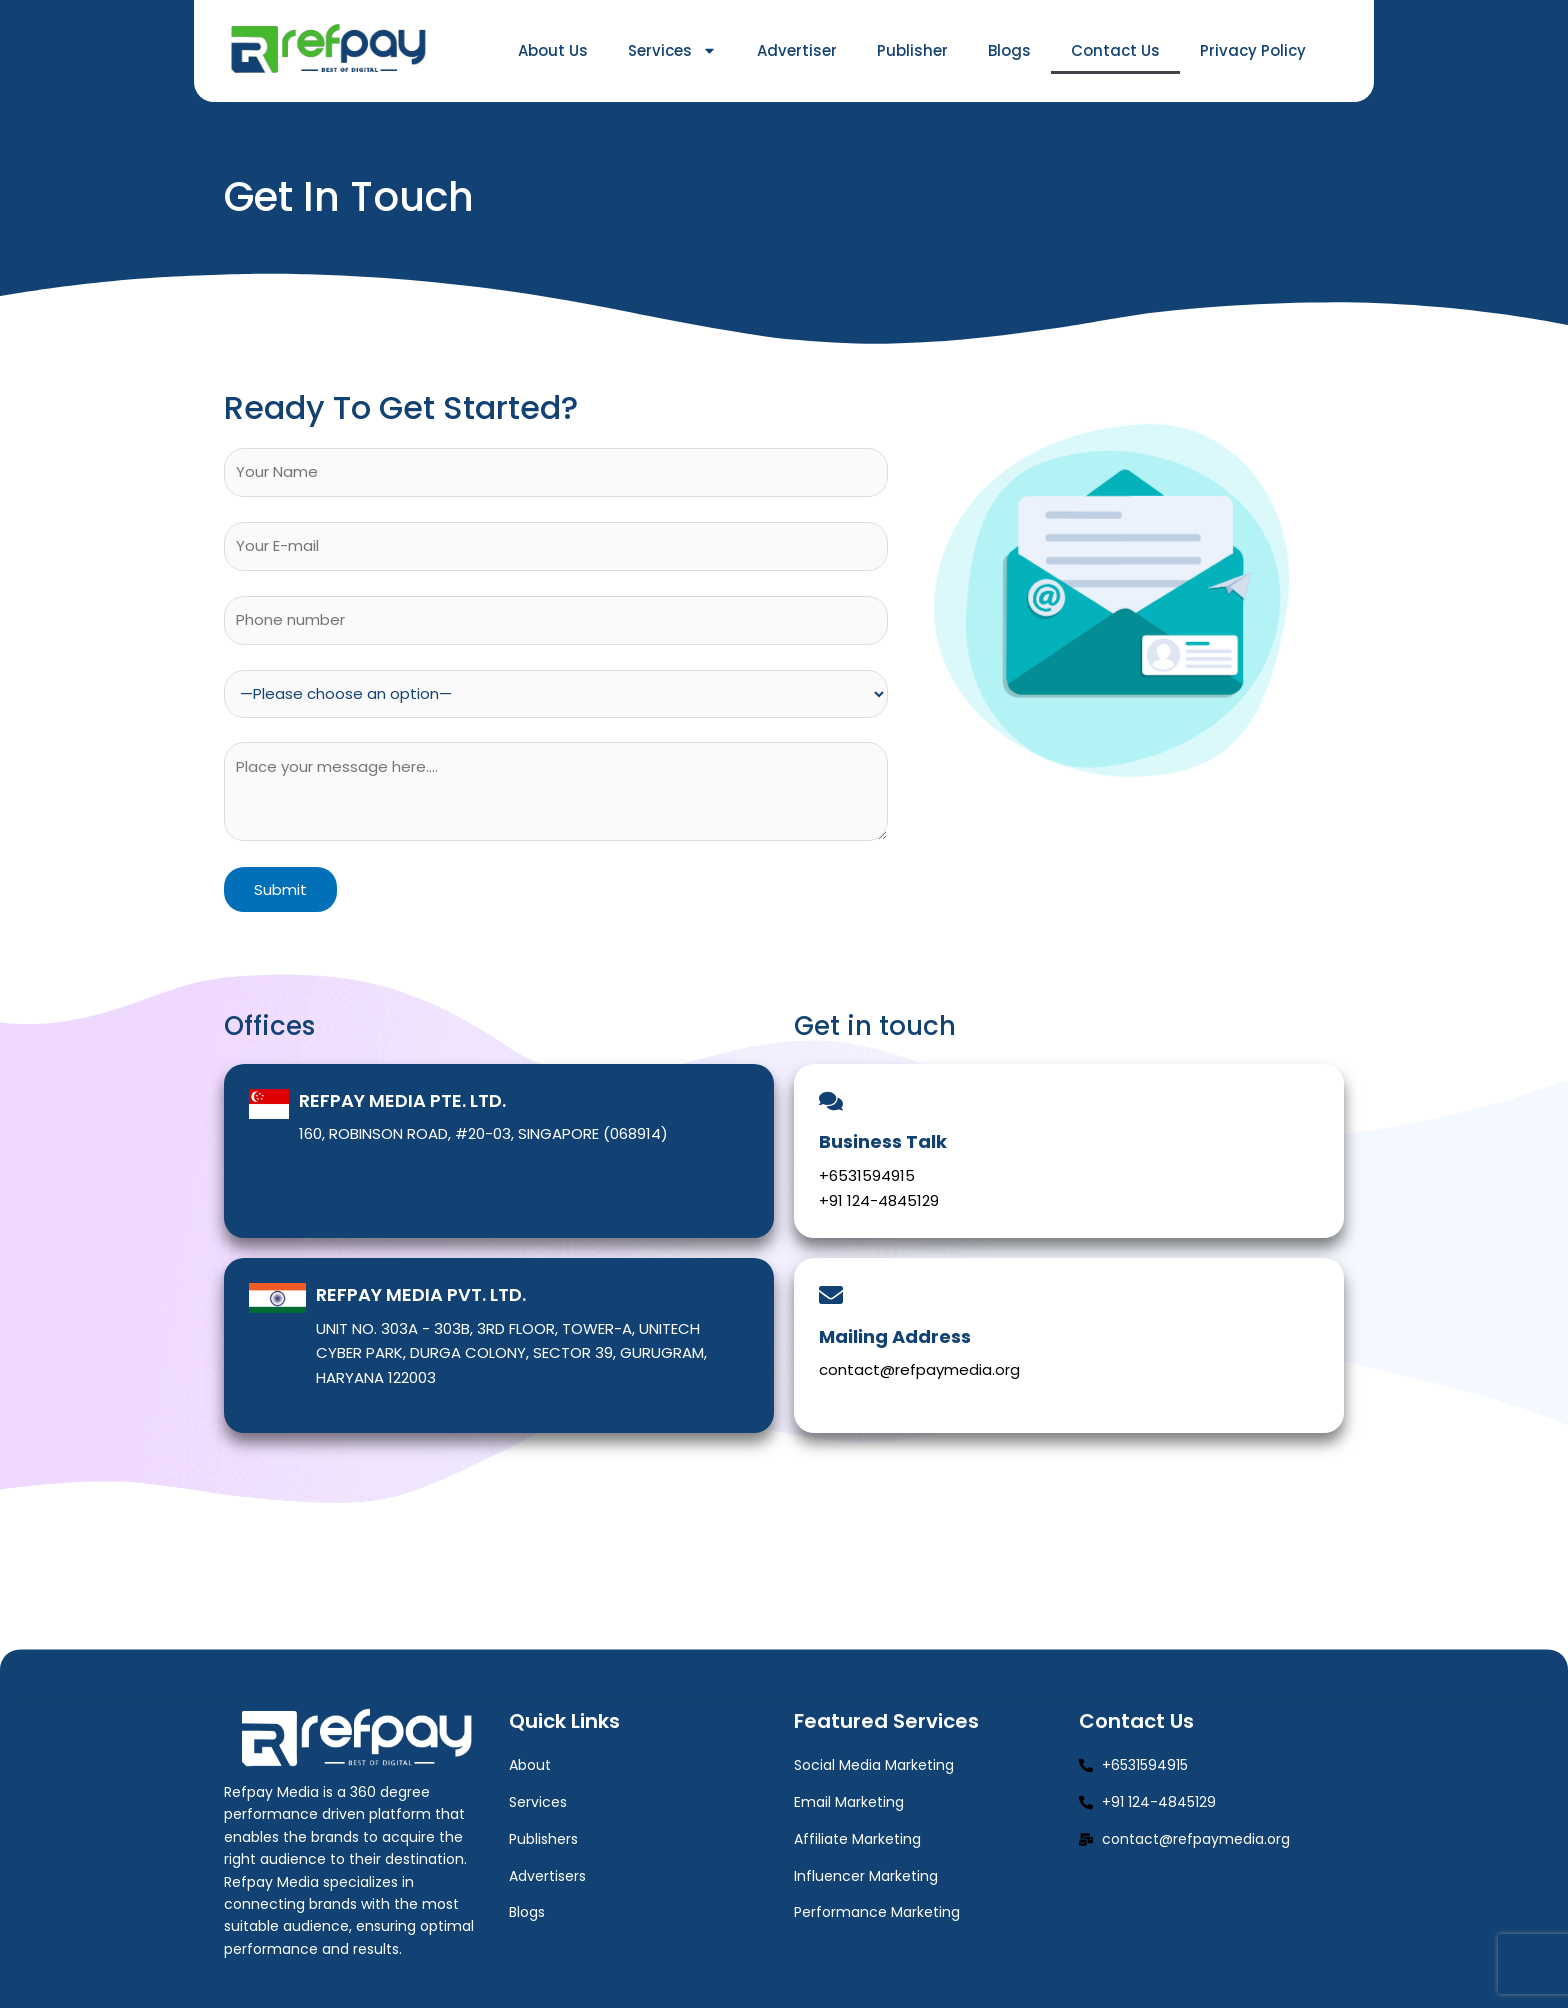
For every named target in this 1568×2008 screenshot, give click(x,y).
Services (672, 50)
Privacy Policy (1253, 50)
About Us (553, 50)
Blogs (1009, 50)
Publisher (912, 50)
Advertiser (797, 50)
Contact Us (1115, 50)
